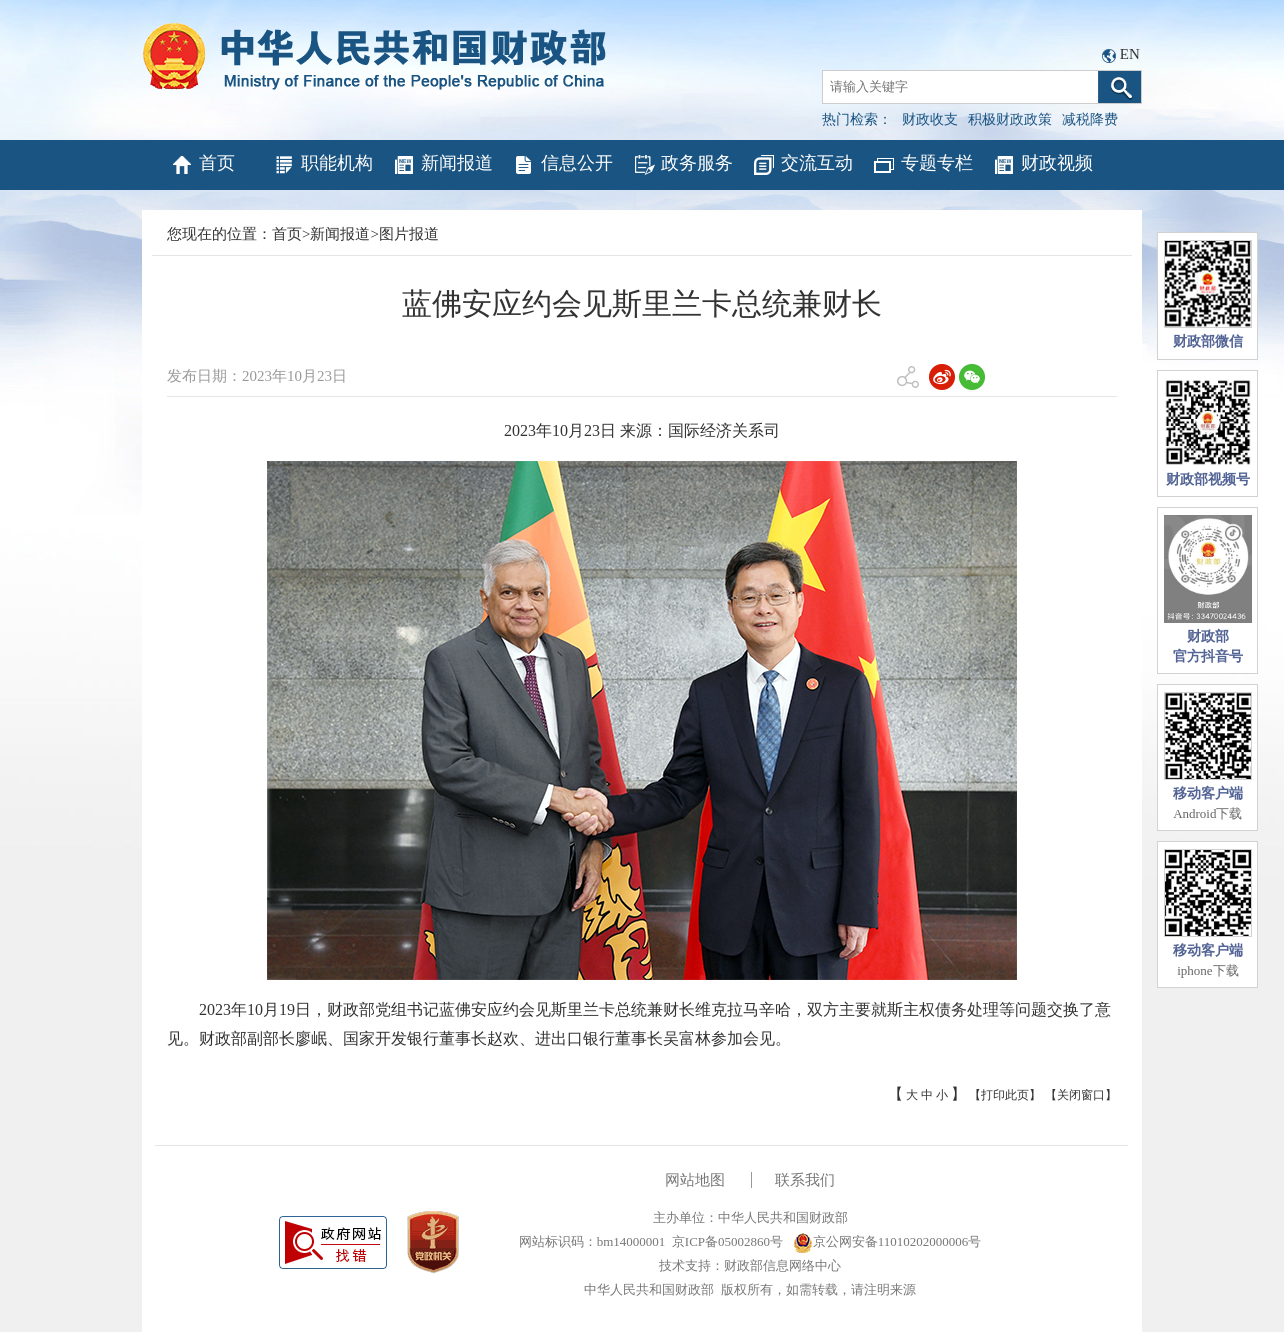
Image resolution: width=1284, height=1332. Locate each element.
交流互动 (802, 165)
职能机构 (322, 165)
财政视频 (1042, 165)
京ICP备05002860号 (727, 1241)
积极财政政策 (1010, 119)
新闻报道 (442, 165)
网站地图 (695, 1180)
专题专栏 (922, 165)
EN (1130, 54)
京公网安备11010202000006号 (887, 1241)
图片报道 (409, 234)
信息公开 (562, 165)
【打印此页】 (1005, 1095)
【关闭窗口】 (1081, 1095)
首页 (202, 165)
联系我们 (805, 1180)
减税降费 (1090, 119)
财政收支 (930, 119)
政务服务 (682, 165)
